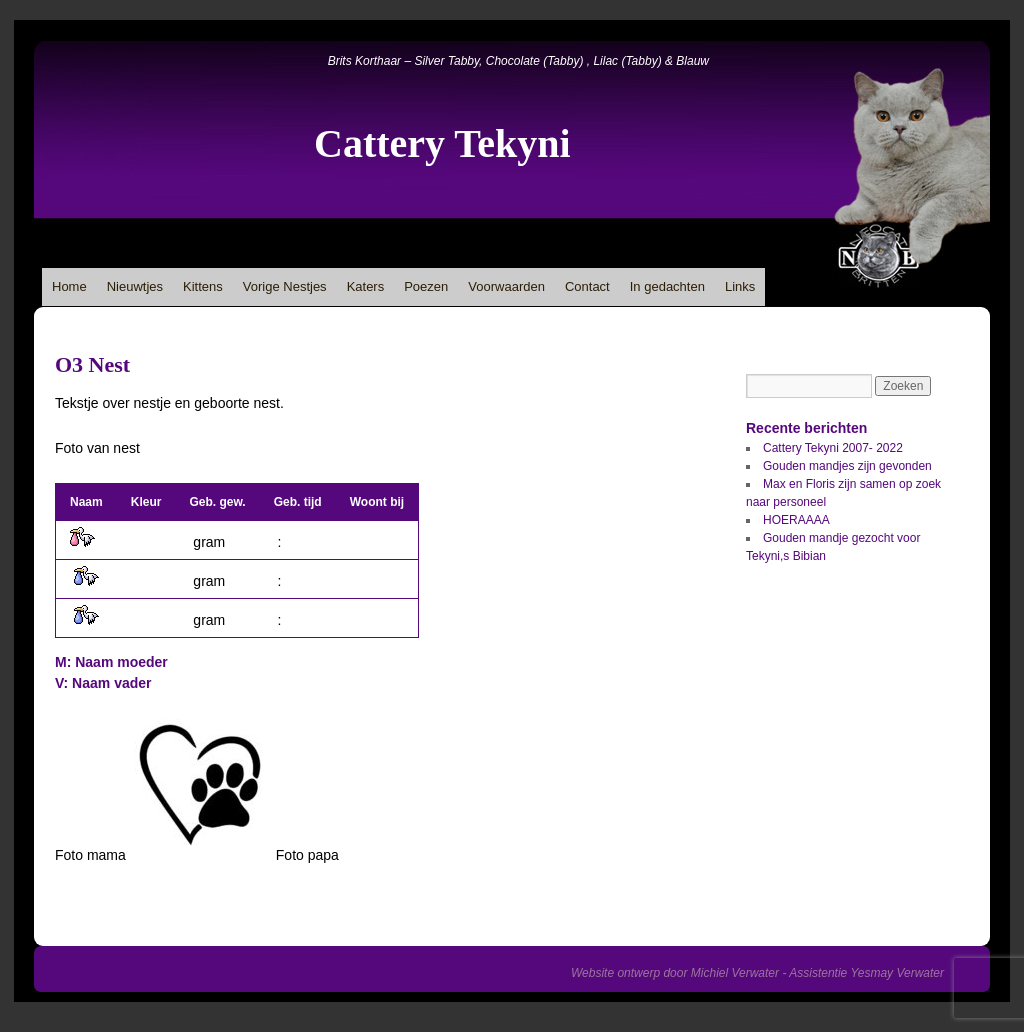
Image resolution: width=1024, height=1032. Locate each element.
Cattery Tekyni (442, 143)
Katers (366, 286)
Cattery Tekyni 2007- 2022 (833, 448)
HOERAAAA (796, 520)
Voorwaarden (506, 286)
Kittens (203, 286)
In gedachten (667, 286)
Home (69, 286)
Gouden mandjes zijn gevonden (847, 466)
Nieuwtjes (135, 286)
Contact (587, 286)
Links (740, 286)
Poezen (426, 286)
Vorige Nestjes (285, 286)
